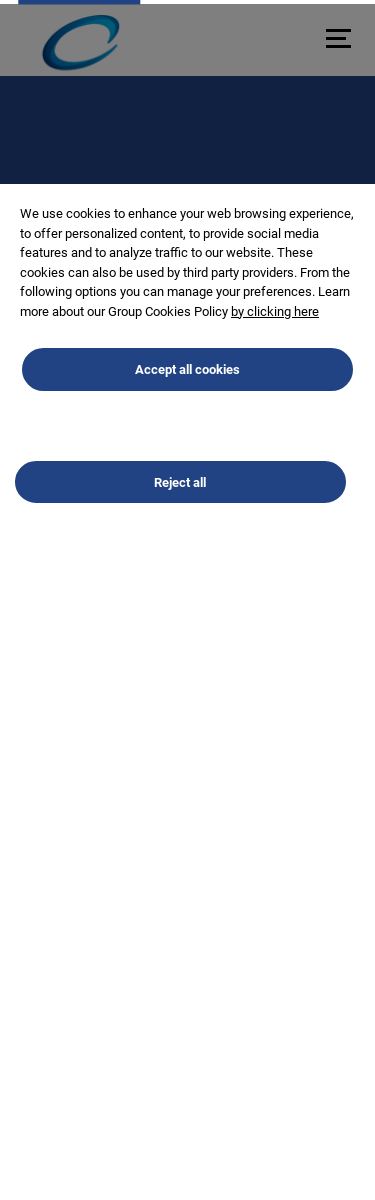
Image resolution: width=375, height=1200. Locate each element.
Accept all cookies (187, 385)
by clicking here (275, 326)
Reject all (180, 497)
